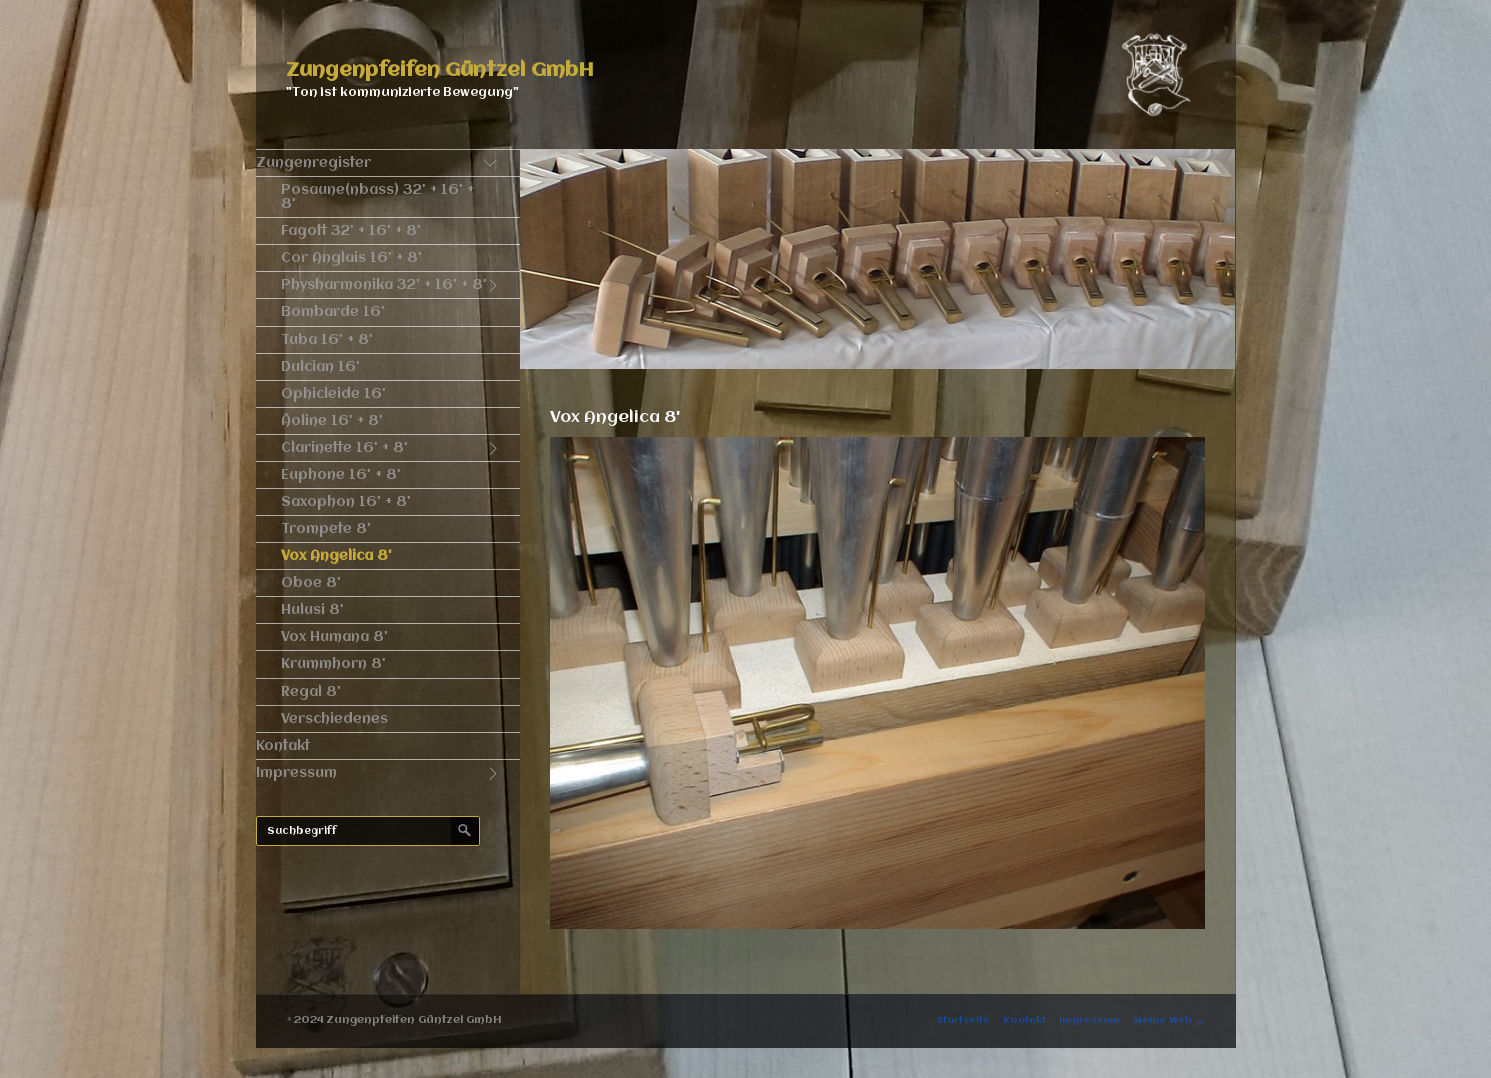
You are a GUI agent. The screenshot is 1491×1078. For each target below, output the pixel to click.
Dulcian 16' (320, 367)
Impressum (296, 773)
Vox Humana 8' (334, 637)
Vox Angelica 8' (336, 556)
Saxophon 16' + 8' (346, 502)
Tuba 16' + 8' (327, 340)
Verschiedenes (334, 719)
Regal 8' (311, 692)
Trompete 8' (326, 529)
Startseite (963, 1020)
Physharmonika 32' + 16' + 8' (384, 285)
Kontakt (283, 746)
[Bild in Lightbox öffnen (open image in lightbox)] (877, 682)
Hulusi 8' (312, 610)
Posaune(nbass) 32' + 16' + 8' (377, 197)
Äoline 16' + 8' (332, 421)
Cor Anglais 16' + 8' (351, 258)
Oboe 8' (311, 583)
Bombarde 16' (333, 312)
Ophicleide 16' (333, 394)
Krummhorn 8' (333, 664)
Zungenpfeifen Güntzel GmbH (440, 70)
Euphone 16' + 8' (341, 475)
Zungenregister (313, 163)
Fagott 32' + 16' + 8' (351, 231)
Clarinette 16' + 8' (344, 448)
